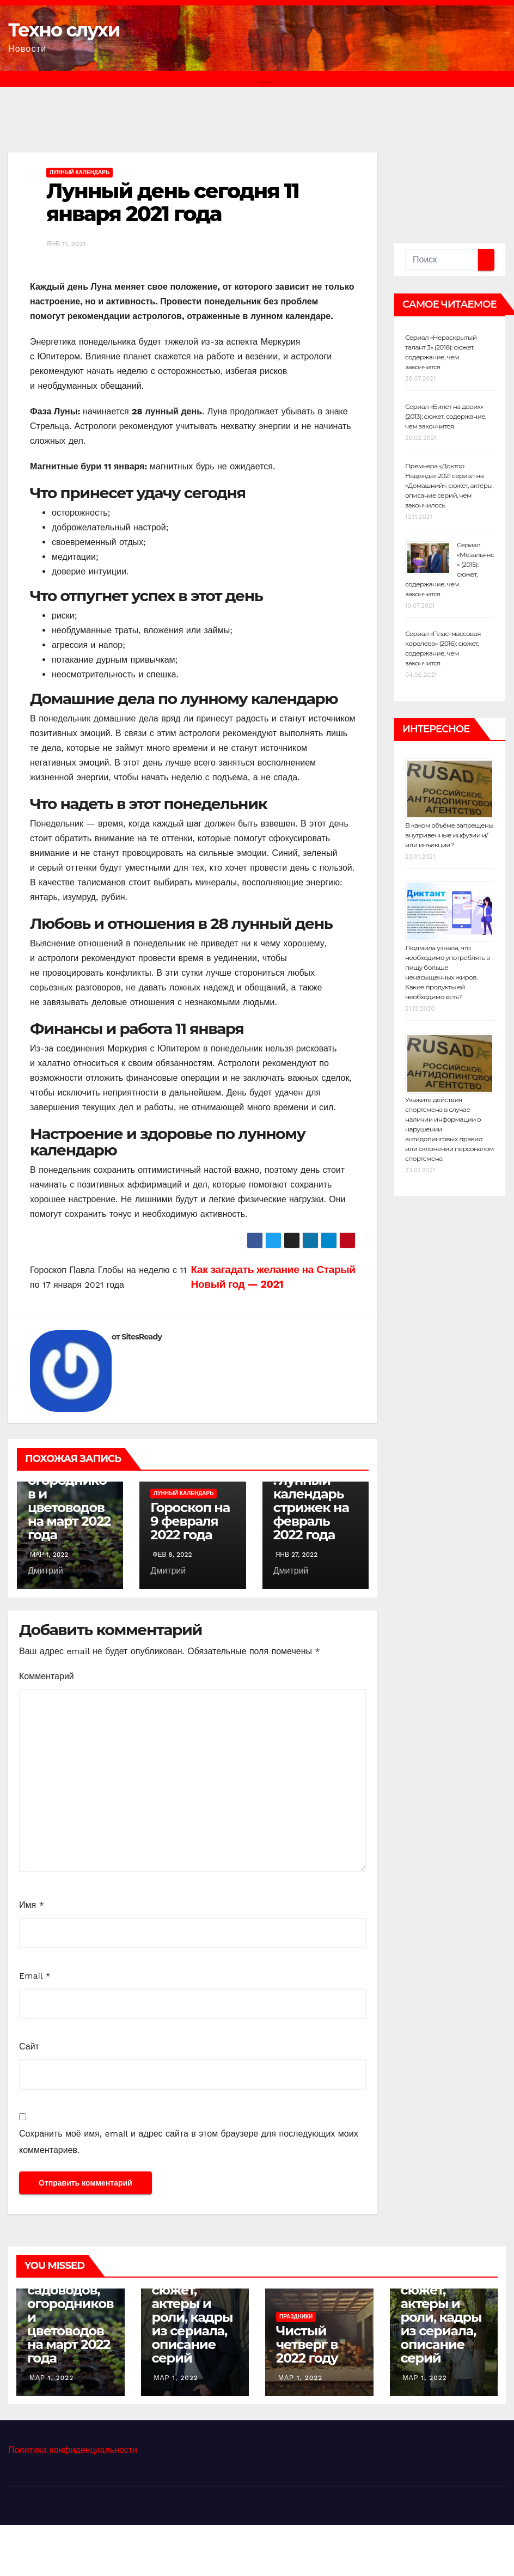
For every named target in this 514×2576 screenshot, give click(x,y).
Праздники (296, 2317)
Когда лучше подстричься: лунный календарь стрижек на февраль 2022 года (315, 1494)
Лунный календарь (79, 172)
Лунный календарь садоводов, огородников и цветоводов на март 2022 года (69, 1487)
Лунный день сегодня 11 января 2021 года (172, 202)
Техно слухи (64, 30)
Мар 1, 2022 (51, 2378)
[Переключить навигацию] (265, 79)
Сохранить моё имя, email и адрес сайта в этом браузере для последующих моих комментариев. (188, 2141)
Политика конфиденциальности (72, 2450)
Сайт (29, 2046)
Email (35, 1976)
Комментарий (46, 1676)
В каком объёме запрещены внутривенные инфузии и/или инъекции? (449, 835)
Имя (31, 1905)
